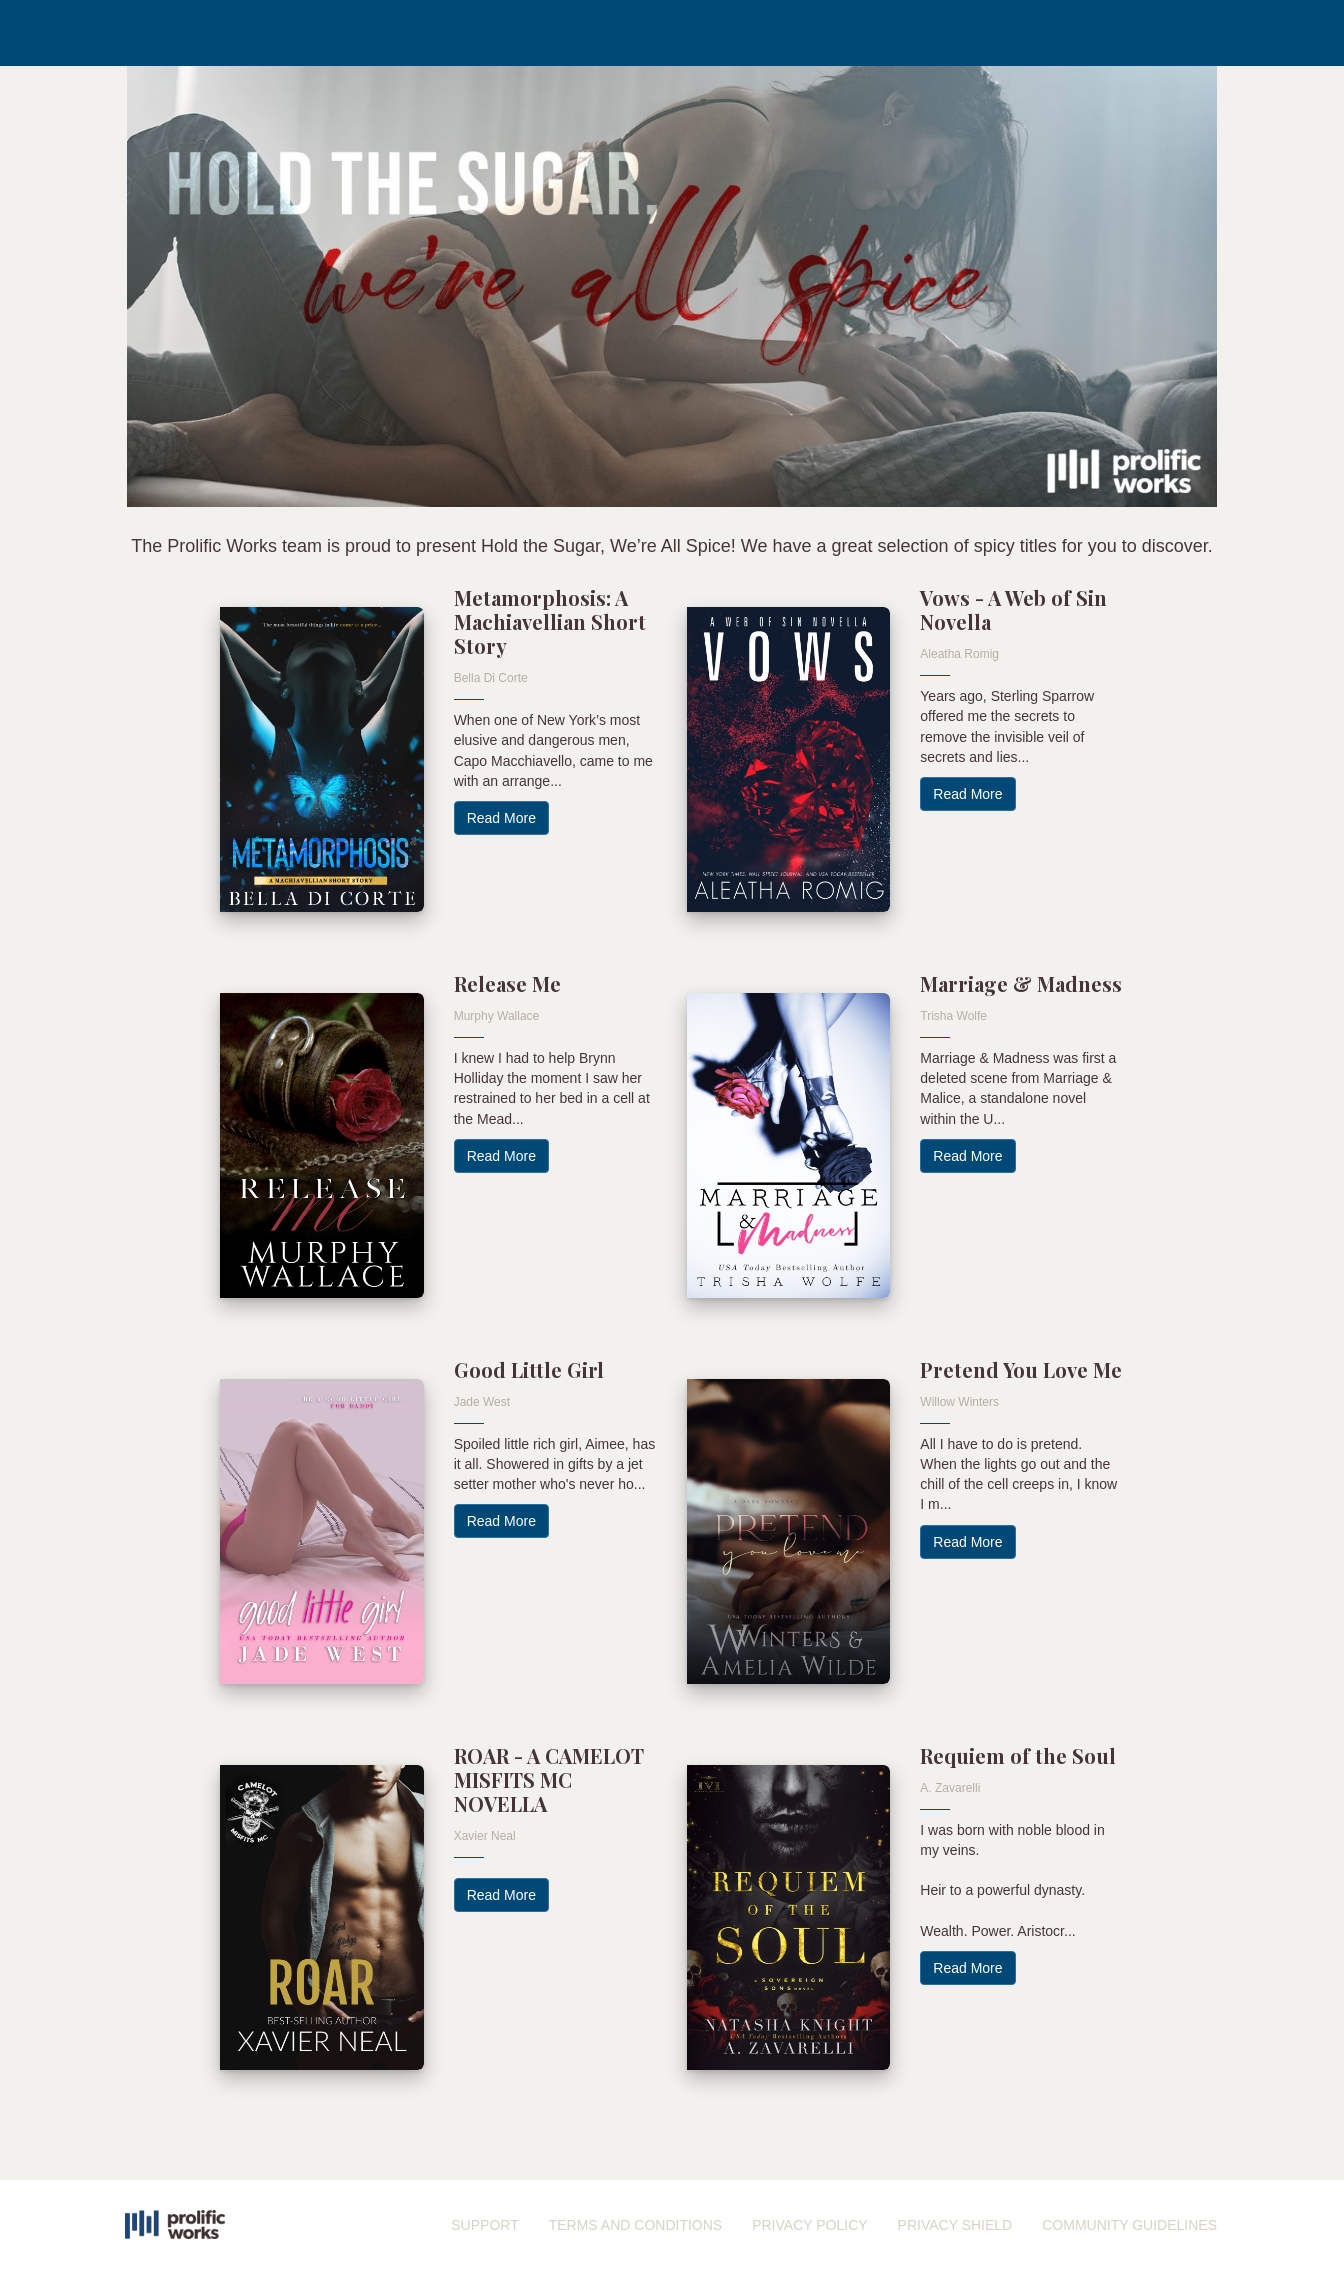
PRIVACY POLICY (809, 2225)
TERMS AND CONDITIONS (635, 2225)
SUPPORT (484, 2225)
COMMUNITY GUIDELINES (1129, 2225)
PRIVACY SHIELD (955, 2225)
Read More (501, 818)
